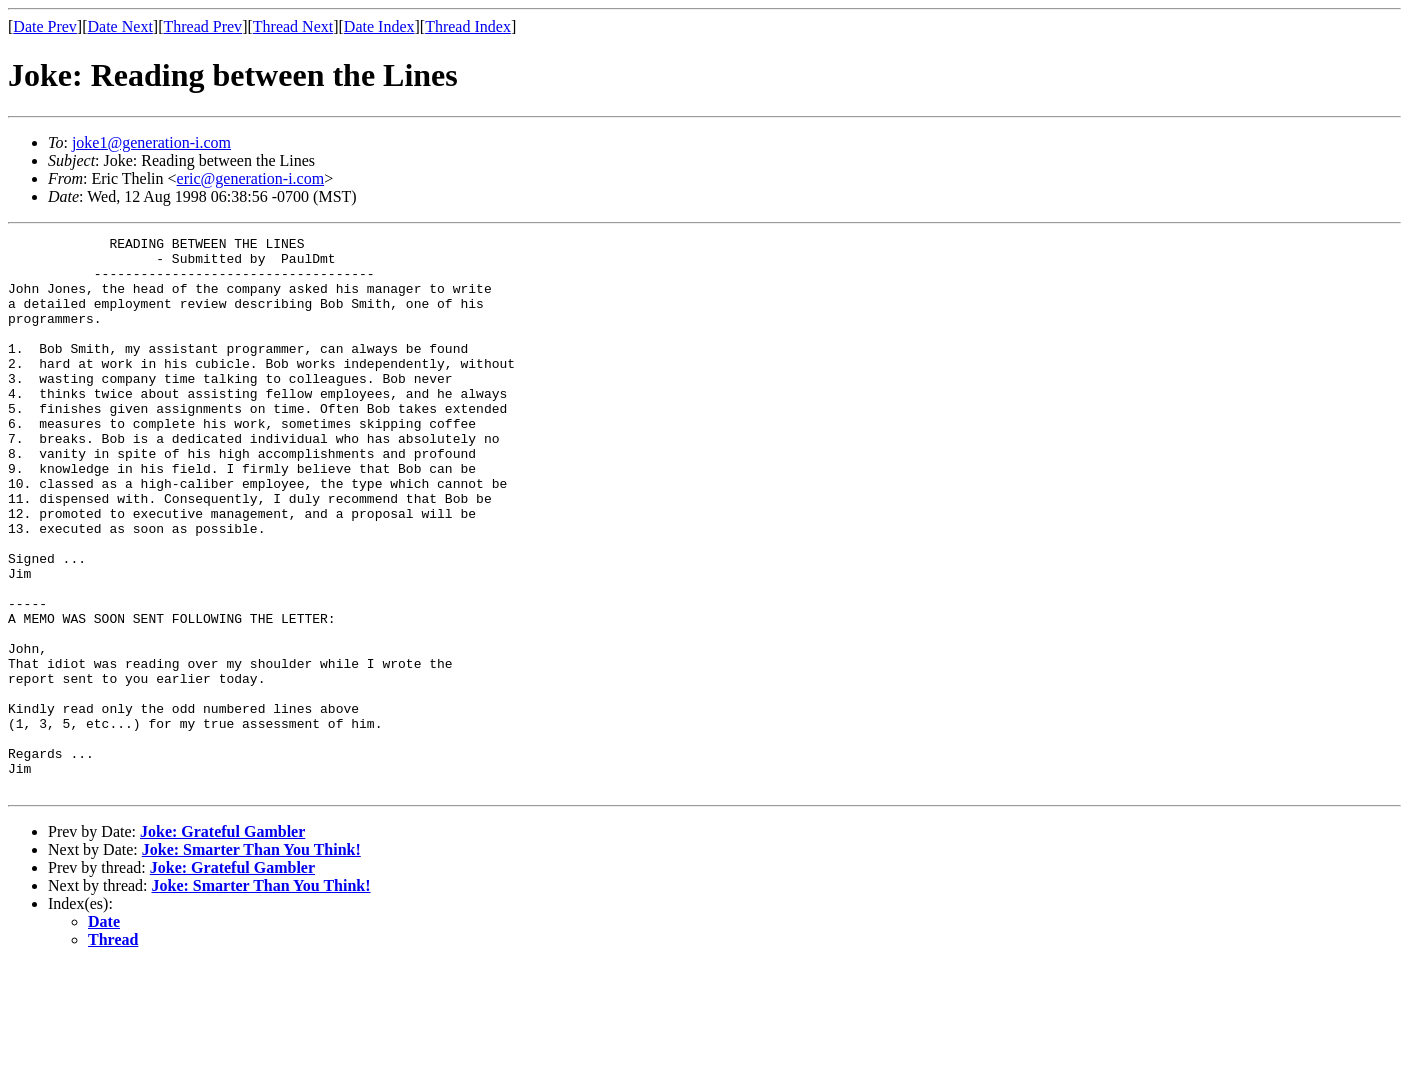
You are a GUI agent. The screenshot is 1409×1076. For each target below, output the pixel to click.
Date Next (120, 26)
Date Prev (45, 26)
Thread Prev (202, 26)
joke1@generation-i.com (151, 142)
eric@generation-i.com (251, 178)
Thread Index (468, 26)
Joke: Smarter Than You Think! (251, 960)
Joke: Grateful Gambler (222, 942)
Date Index (379, 26)
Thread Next (293, 26)
